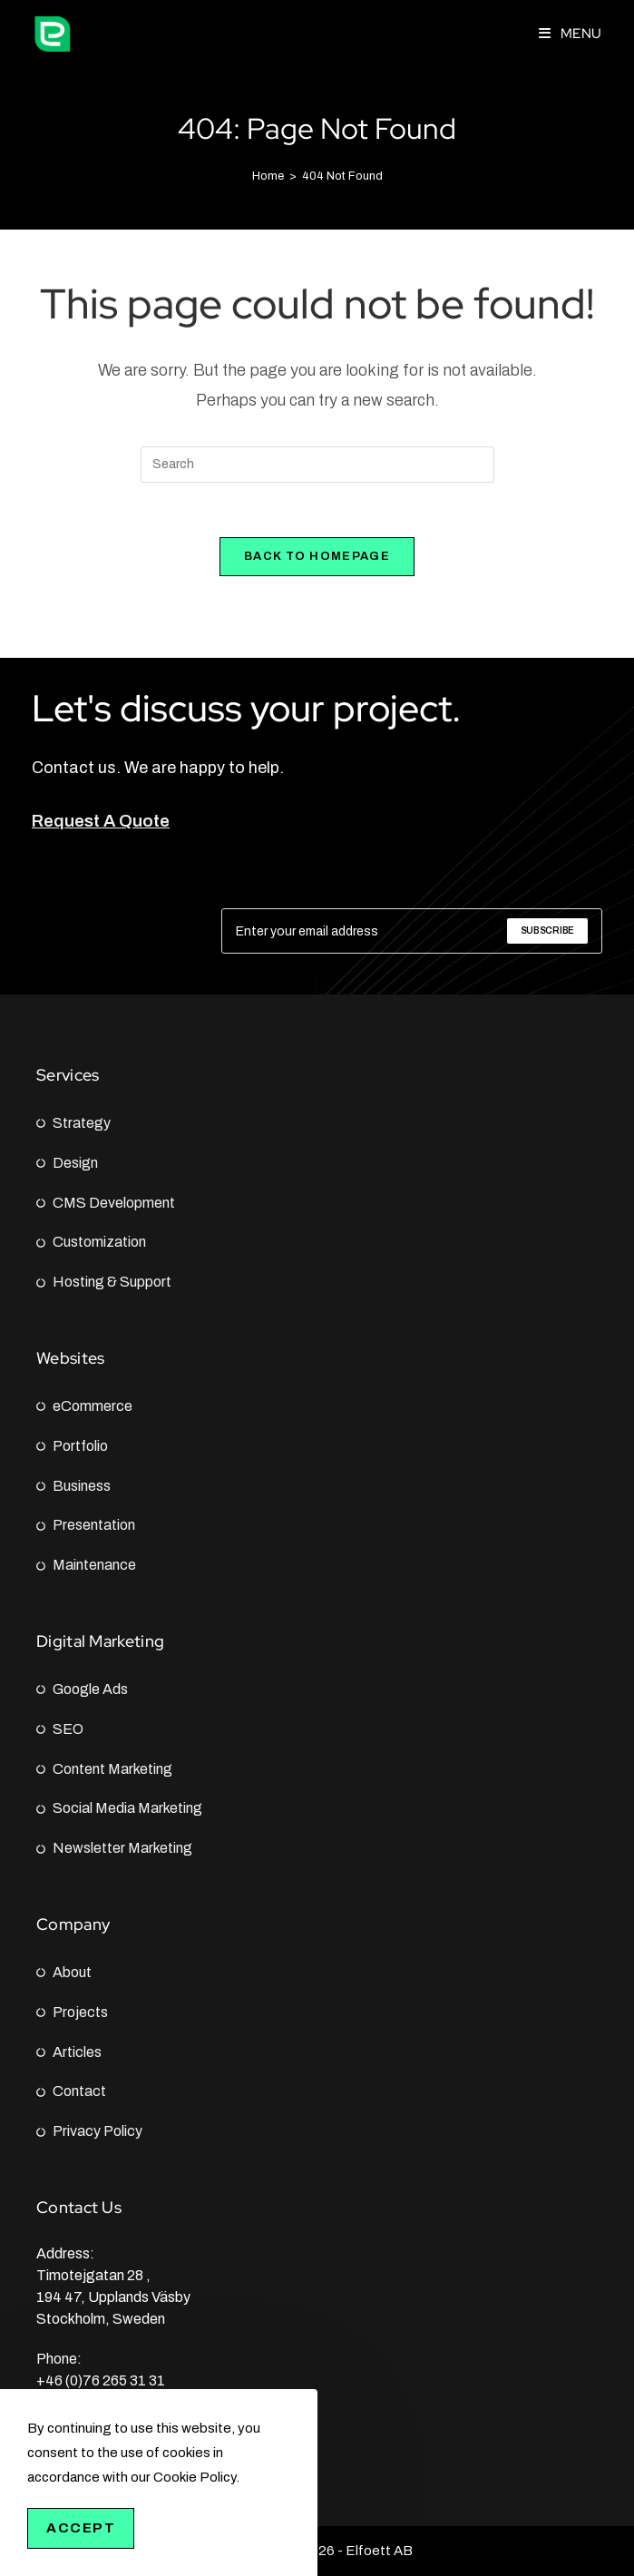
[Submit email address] (547, 931)
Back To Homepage (317, 556)
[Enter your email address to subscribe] (411, 931)
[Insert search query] (317, 464)
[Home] (268, 176)
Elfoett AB (379, 2550)
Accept (80, 2528)
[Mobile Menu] (570, 33)
